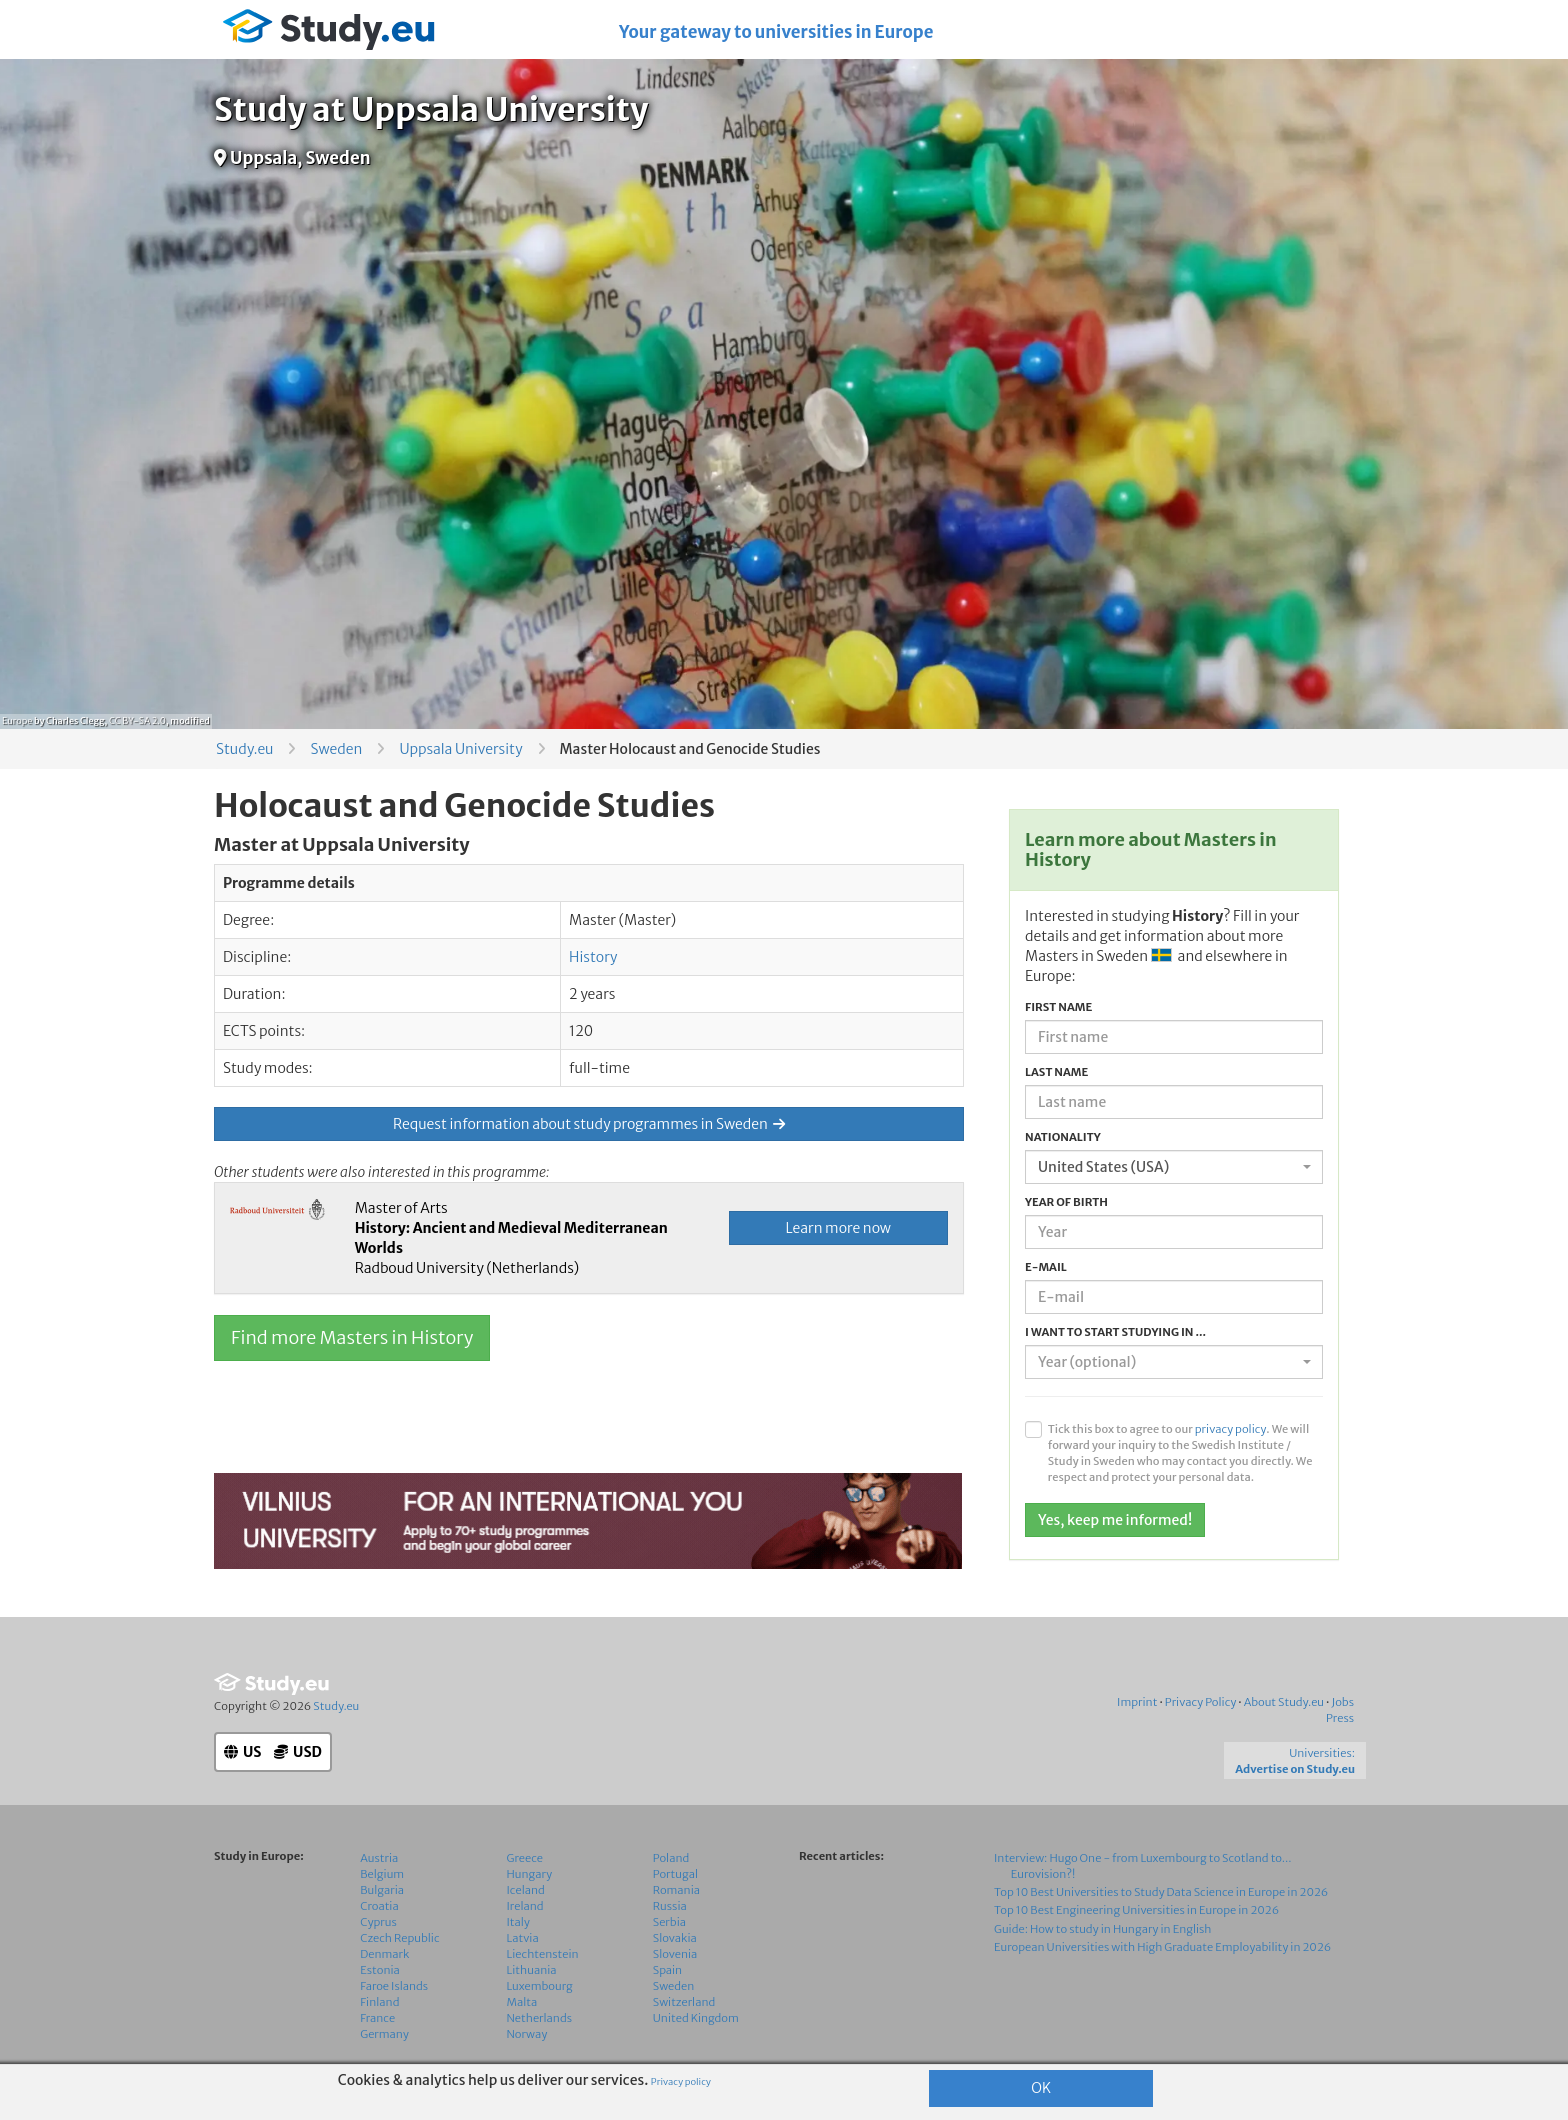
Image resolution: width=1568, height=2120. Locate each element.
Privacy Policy (1201, 1702)
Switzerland (684, 2002)
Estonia (380, 1970)
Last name (1056, 1072)
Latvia (523, 1938)
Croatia (379, 1906)
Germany (384, 2034)
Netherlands (540, 2018)
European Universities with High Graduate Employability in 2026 (1162, 1947)
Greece (525, 1858)
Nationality (1063, 1137)
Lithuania (532, 1970)
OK (1041, 2088)
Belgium (382, 1874)
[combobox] (1174, 1167)
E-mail (1046, 1267)
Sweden (336, 749)
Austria (379, 1858)
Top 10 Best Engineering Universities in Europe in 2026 (1136, 1910)
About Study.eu (1284, 1702)
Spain (667, 1970)
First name (1058, 1007)
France (377, 2018)
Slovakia (675, 1938)
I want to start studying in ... (1115, 1332)
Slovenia (675, 1954)
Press (1340, 1718)
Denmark (384, 1954)
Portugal (675, 1874)
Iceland (526, 1890)
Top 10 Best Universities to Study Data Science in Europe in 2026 (1161, 1892)
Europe (17, 720)
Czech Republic (399, 1938)
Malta (522, 2002)
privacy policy (1231, 1429)
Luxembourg (540, 1986)
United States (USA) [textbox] (1103, 1167)
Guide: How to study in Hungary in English (1103, 1929)
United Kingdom (696, 2018)
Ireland (525, 1906)
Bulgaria (382, 1890)
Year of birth (1066, 1202)
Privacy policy (681, 2082)
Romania (676, 1890)
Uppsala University (460, 749)
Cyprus (378, 1922)
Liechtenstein (543, 1954)
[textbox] (1168, 1362)
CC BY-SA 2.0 (137, 720)
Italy (518, 1922)
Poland (671, 1858)
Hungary (530, 1874)
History (593, 957)
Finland (379, 2002)
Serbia (669, 1922)
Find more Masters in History (352, 1337)
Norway (527, 2034)
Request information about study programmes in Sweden (589, 1124)
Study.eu (244, 749)
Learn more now (838, 1228)
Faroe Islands (394, 1986)
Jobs (1342, 1702)
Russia (670, 1906)
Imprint (1137, 1702)
